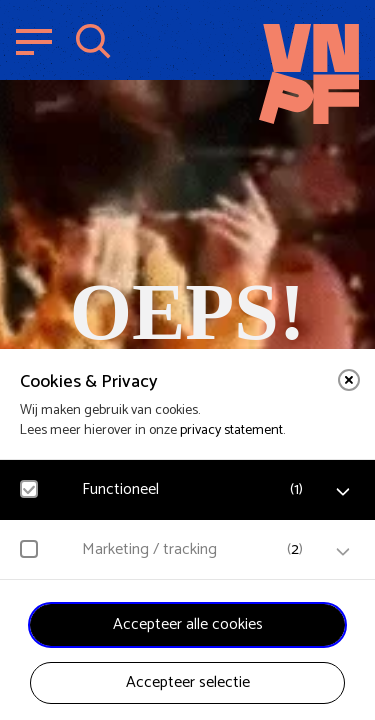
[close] (349, 380)
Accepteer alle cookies (188, 624)
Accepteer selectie (188, 682)
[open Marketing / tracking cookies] (343, 552)
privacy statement (231, 430)
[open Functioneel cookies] (343, 492)
